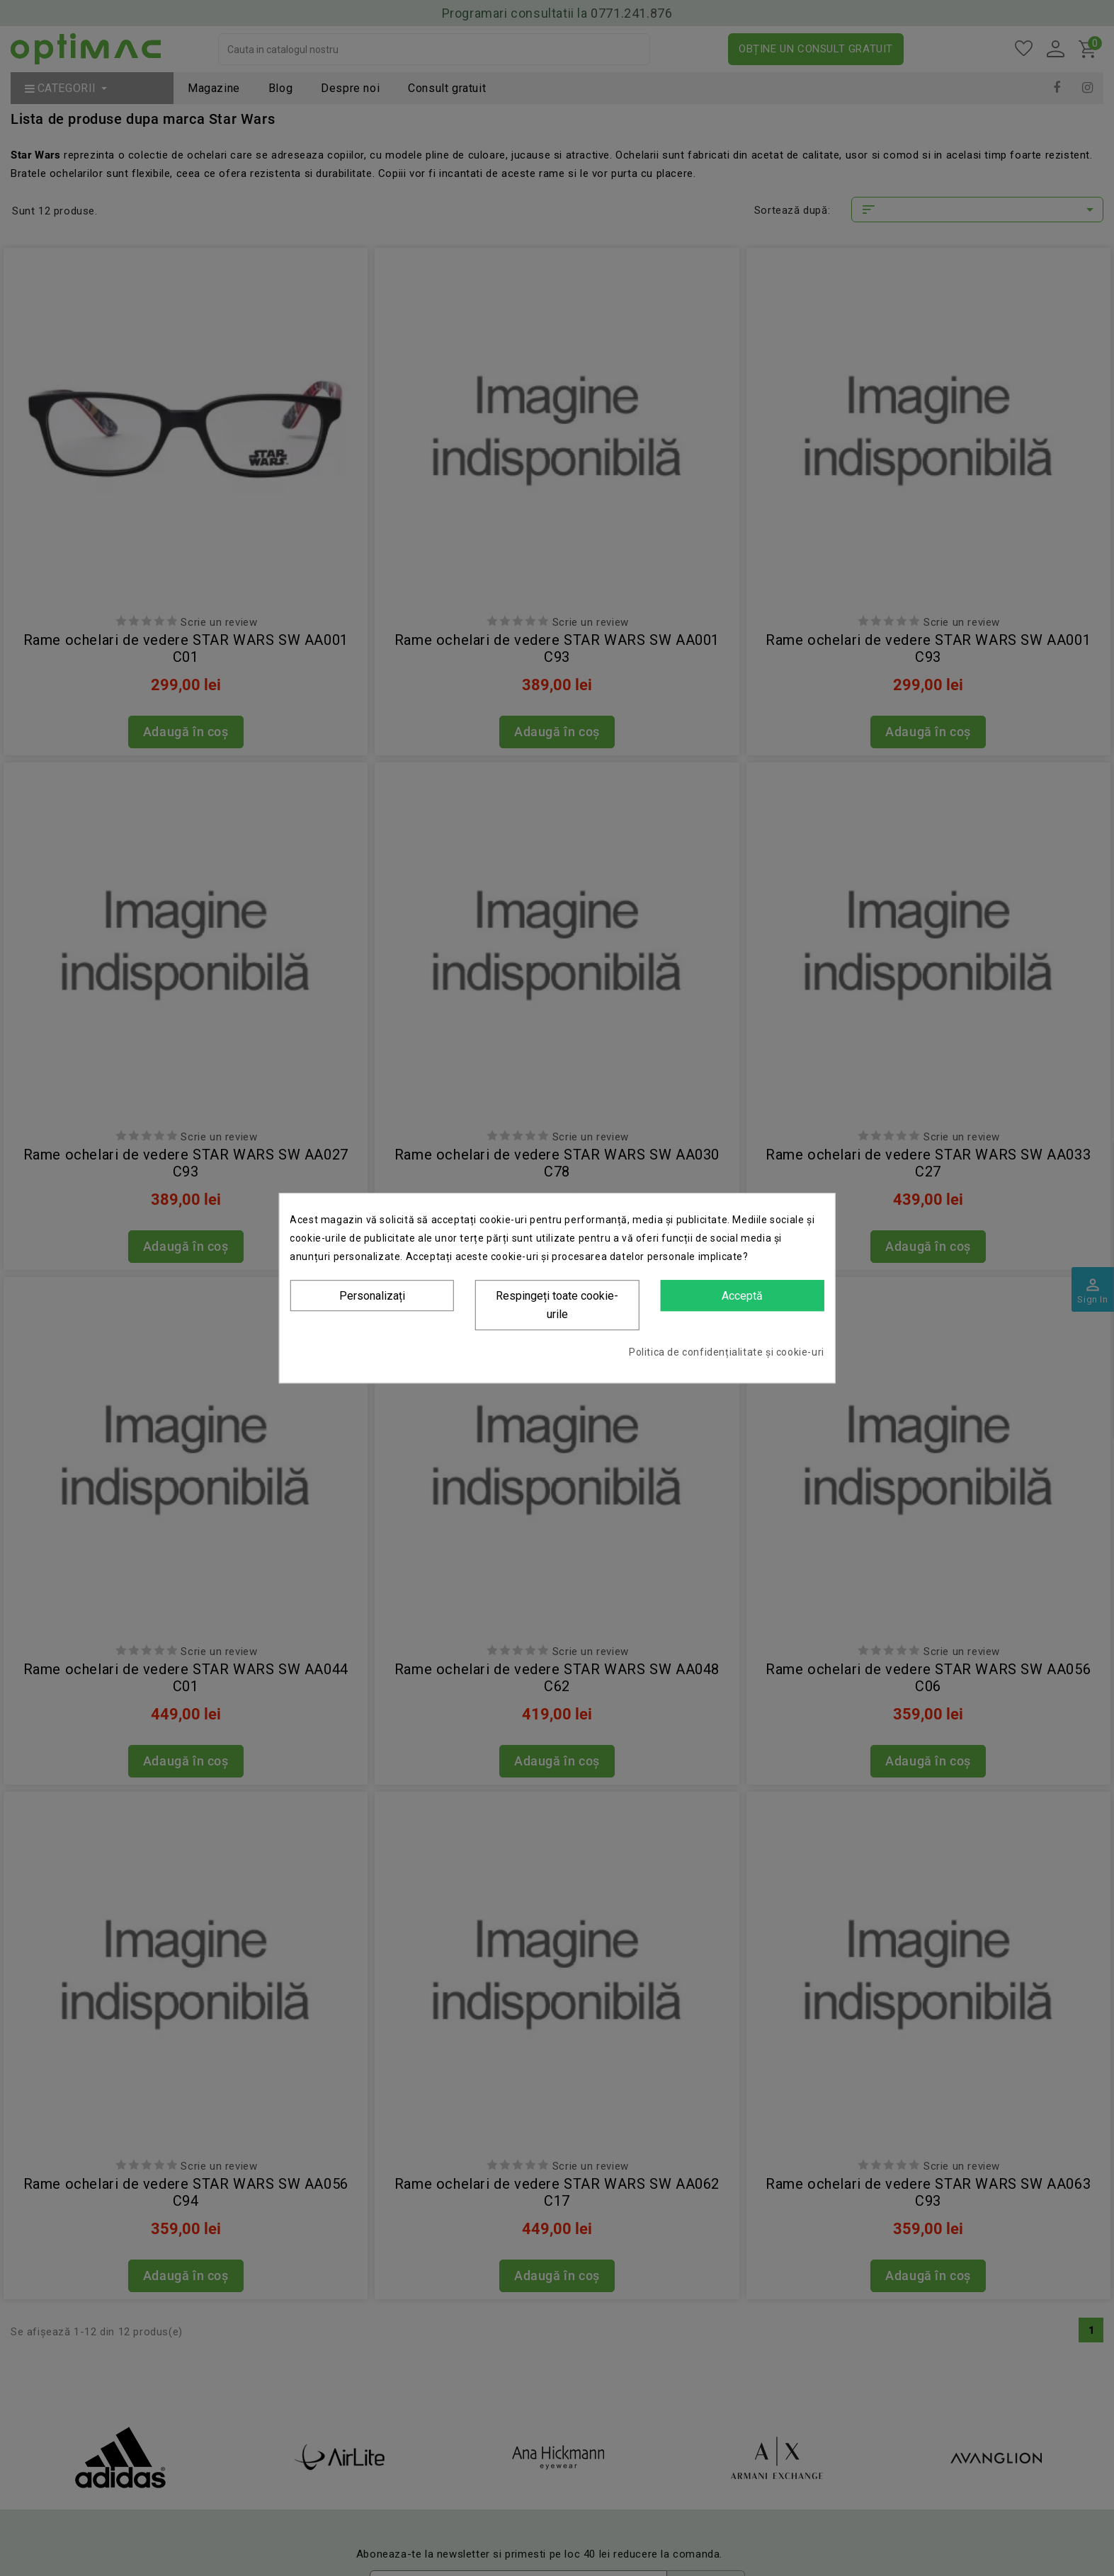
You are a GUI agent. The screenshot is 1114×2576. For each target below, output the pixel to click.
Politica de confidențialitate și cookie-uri (726, 1352)
